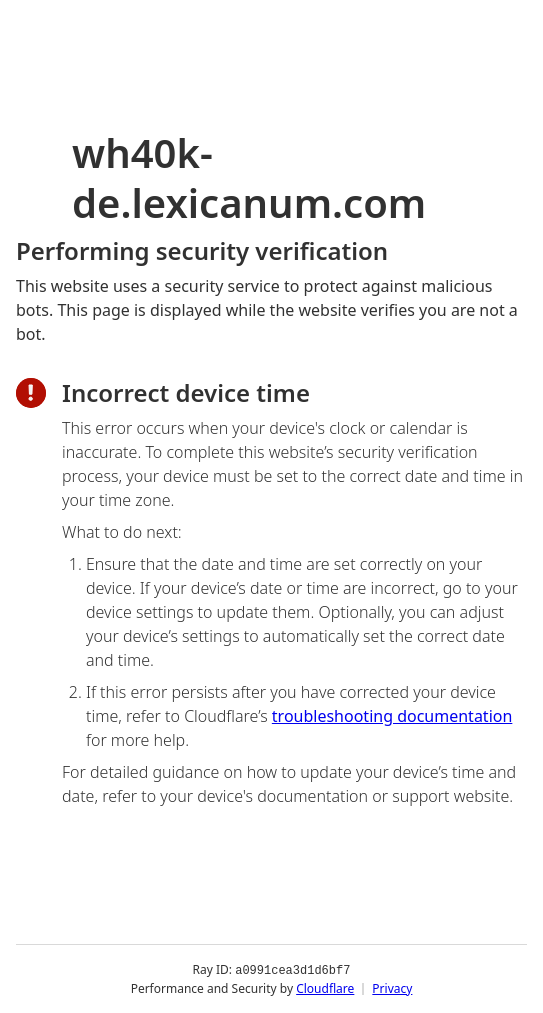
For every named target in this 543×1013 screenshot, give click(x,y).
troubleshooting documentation (392, 716)
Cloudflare (325, 987)
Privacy (392, 987)
